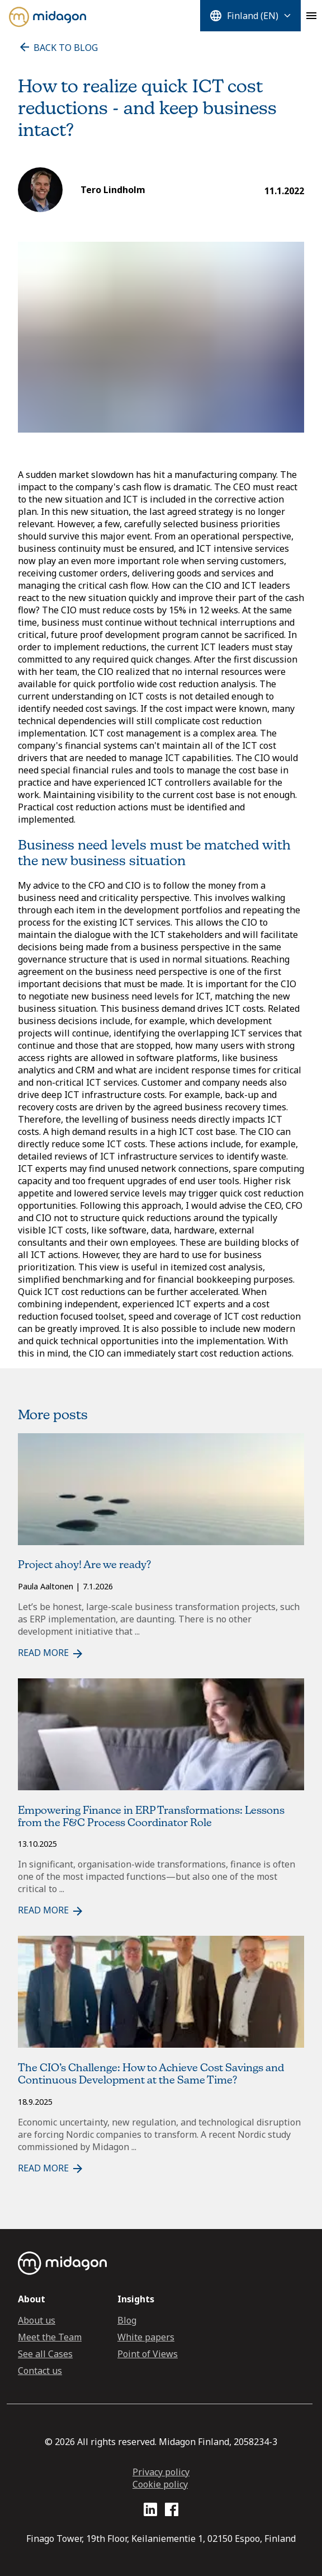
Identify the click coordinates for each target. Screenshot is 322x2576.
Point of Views (147, 2354)
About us (36, 2320)
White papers (145, 2337)
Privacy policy (161, 2472)
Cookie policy (160, 2484)
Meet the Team (50, 2337)
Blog (126, 2320)
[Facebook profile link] (172, 2511)
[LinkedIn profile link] (150, 2511)
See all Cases (45, 2354)
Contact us (40, 2370)
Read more (51, 1653)
